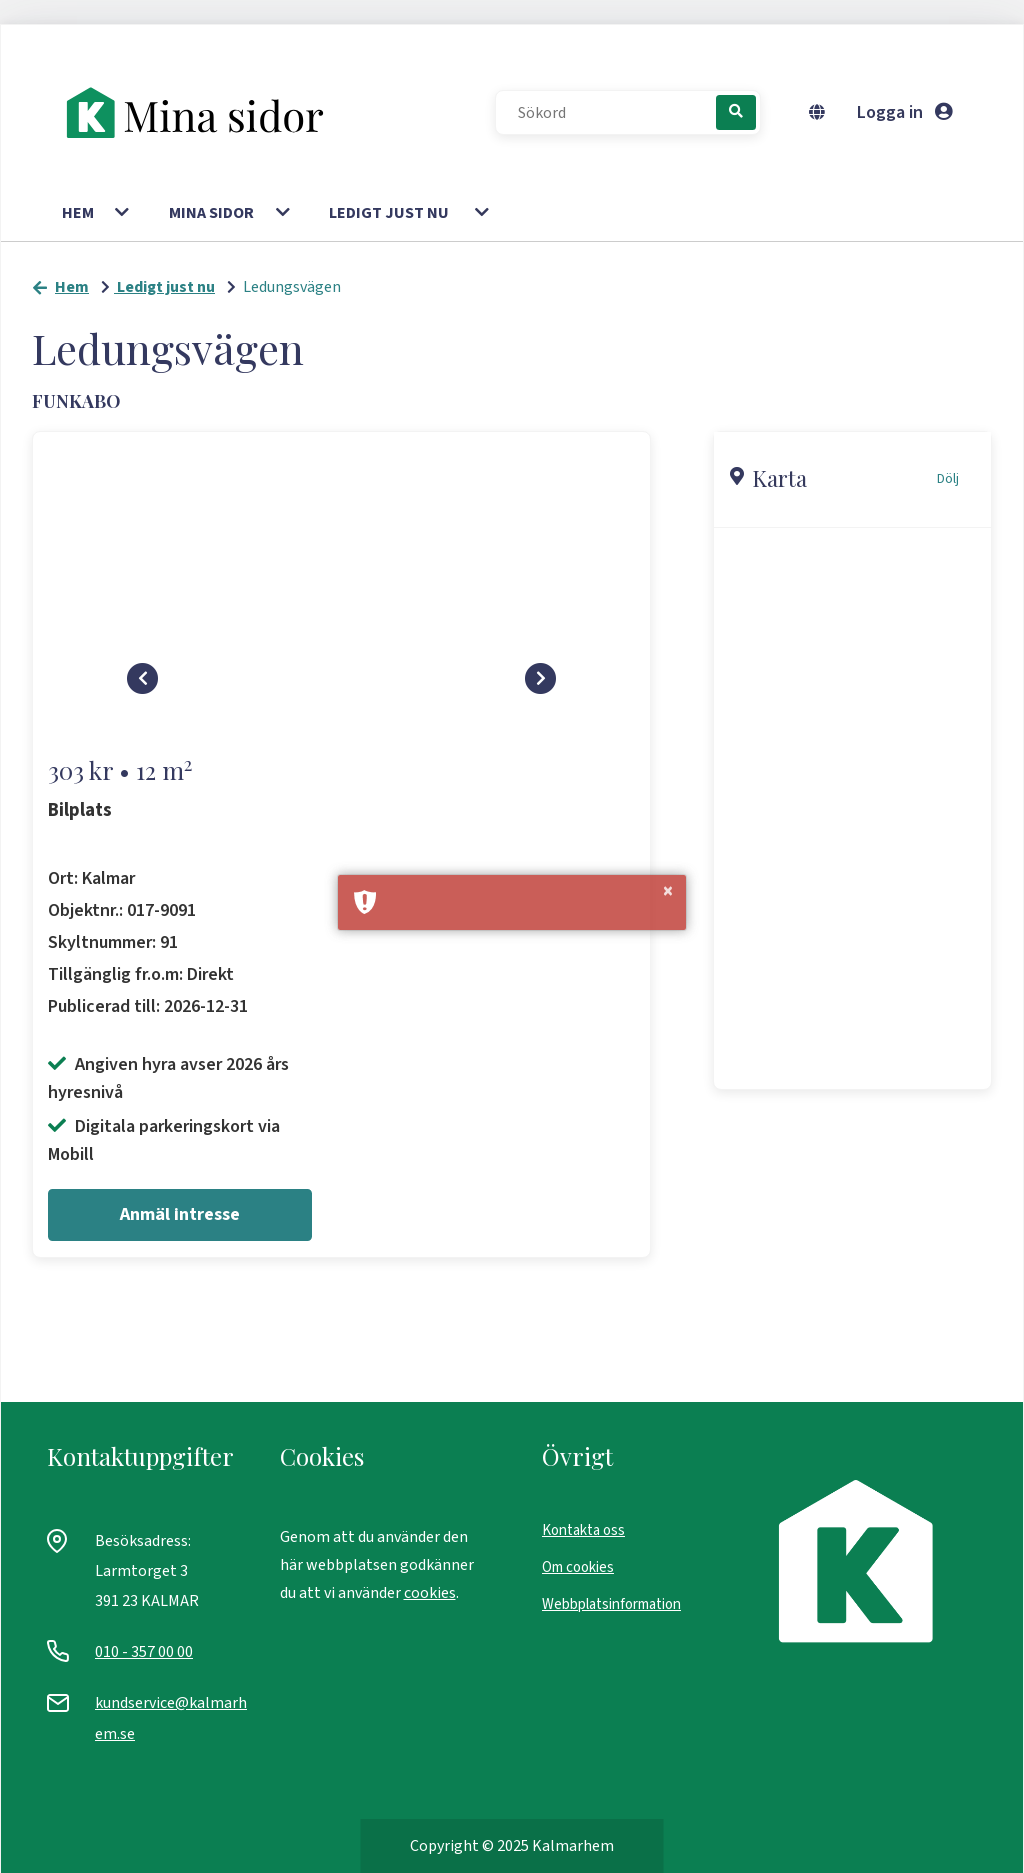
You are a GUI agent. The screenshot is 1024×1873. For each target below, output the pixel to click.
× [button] (668, 892)
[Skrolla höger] (541, 688)
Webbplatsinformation (611, 1604)
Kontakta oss (583, 1530)
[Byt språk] (821, 113)
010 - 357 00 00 (144, 1652)
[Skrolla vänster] (143, 688)
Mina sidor (211, 213)
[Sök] (736, 112)
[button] (123, 213)
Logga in (904, 112)
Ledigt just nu (389, 213)
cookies (430, 1593)
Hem (78, 213)
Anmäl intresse (180, 1214)
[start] (205, 113)
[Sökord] (616, 113)
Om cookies (578, 1567)
